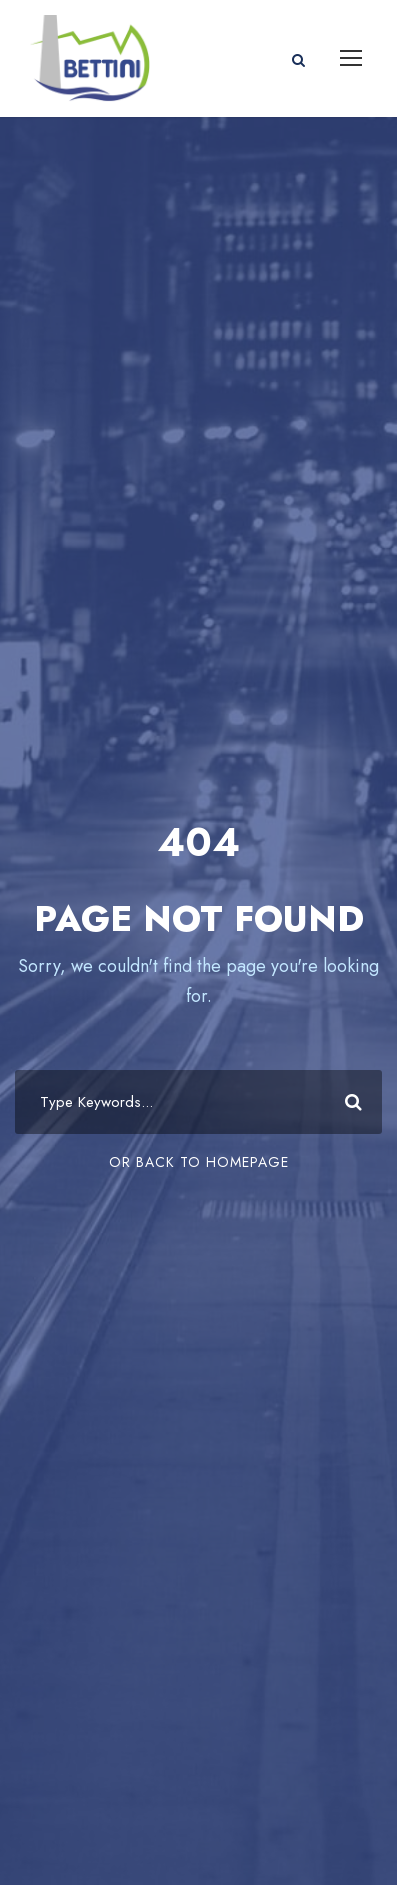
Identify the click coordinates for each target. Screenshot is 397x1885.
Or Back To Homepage (199, 1162)
